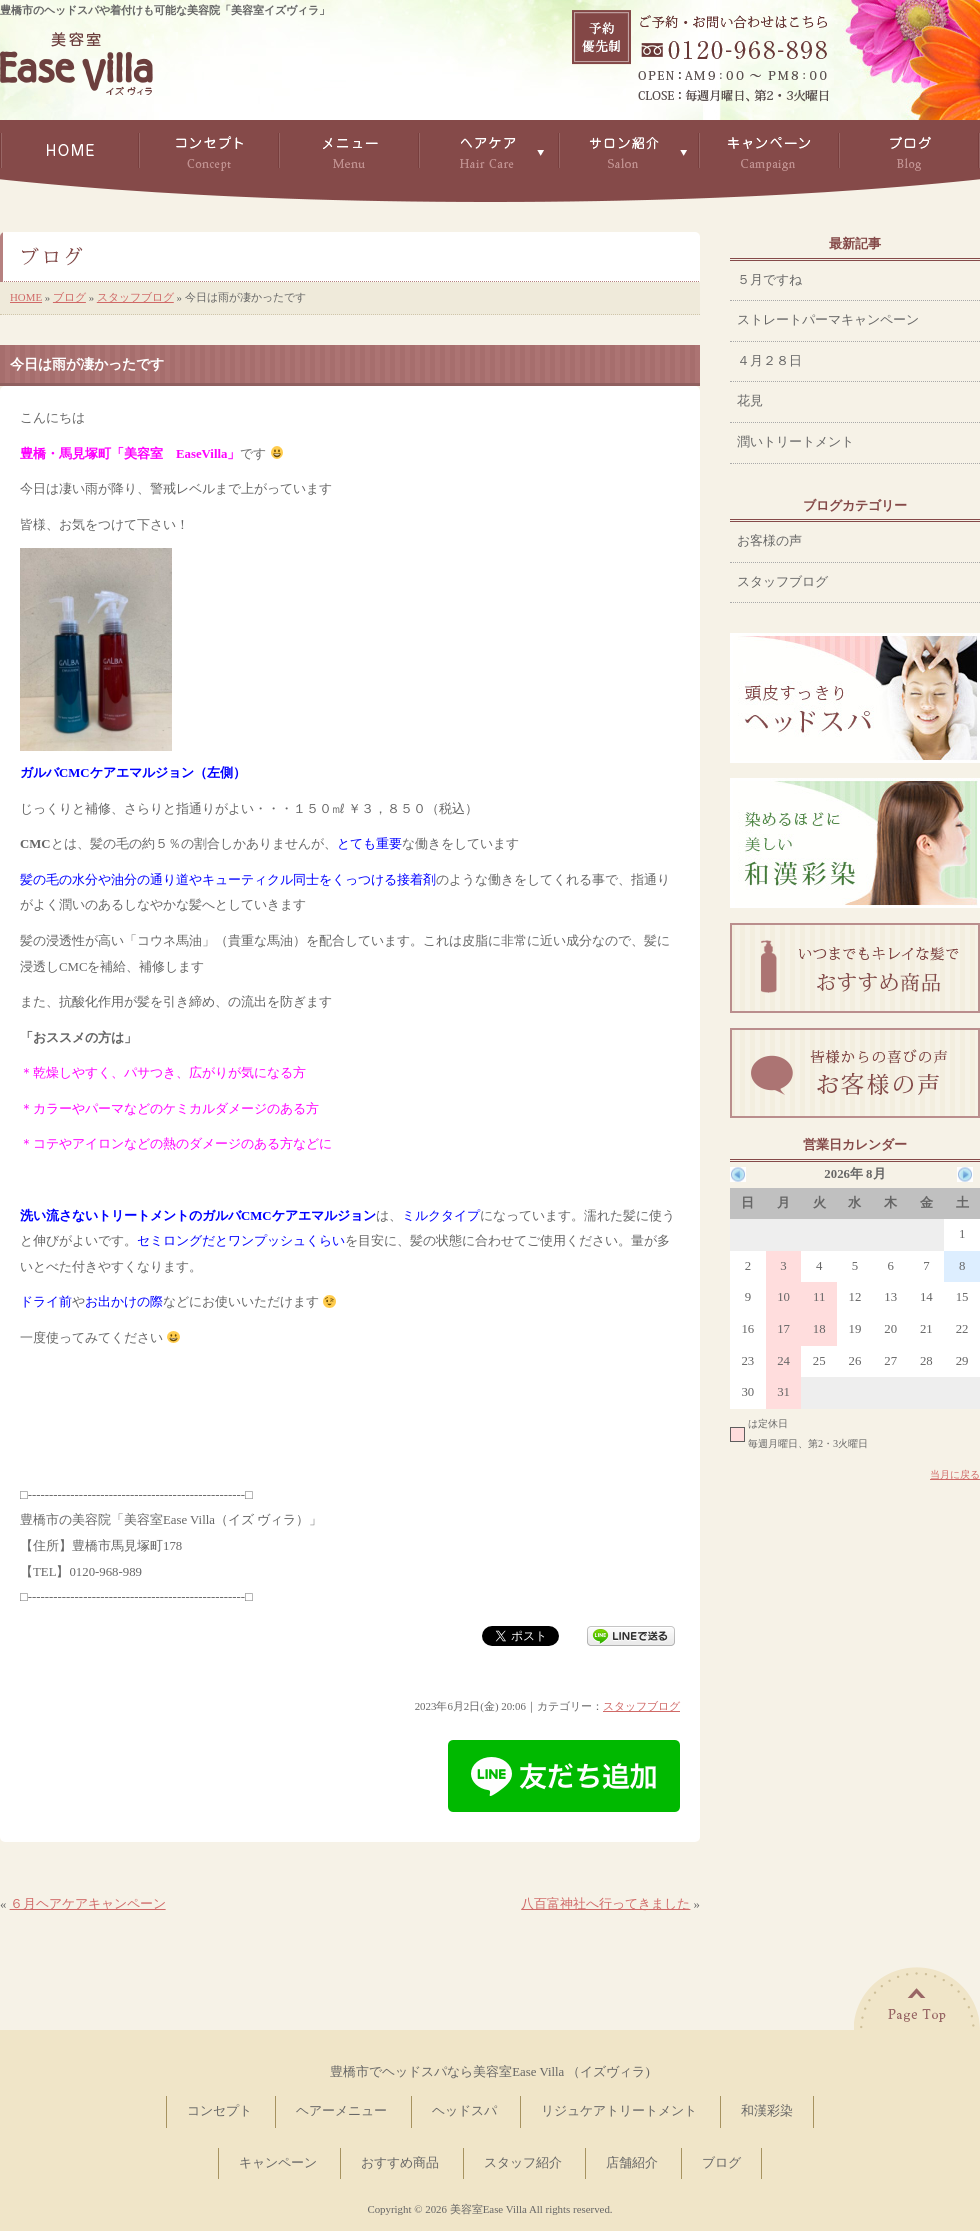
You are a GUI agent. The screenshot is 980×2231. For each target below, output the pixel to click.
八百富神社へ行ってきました (605, 1904)
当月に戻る (955, 1474)
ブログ (69, 297)
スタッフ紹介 (523, 2163)
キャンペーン (278, 2163)
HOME (26, 297)
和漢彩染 (767, 2111)
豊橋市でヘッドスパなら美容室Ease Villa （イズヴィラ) (489, 2072)
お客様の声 (769, 541)
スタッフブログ (135, 297)
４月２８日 (769, 361)
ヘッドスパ (464, 2111)
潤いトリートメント (795, 442)
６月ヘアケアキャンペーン (88, 1904)
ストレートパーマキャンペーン (828, 320)
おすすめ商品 (400, 2163)
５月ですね (769, 280)
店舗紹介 (632, 2163)
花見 (750, 401)
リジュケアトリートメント (619, 2111)
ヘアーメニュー (341, 2111)
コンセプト (219, 2111)
